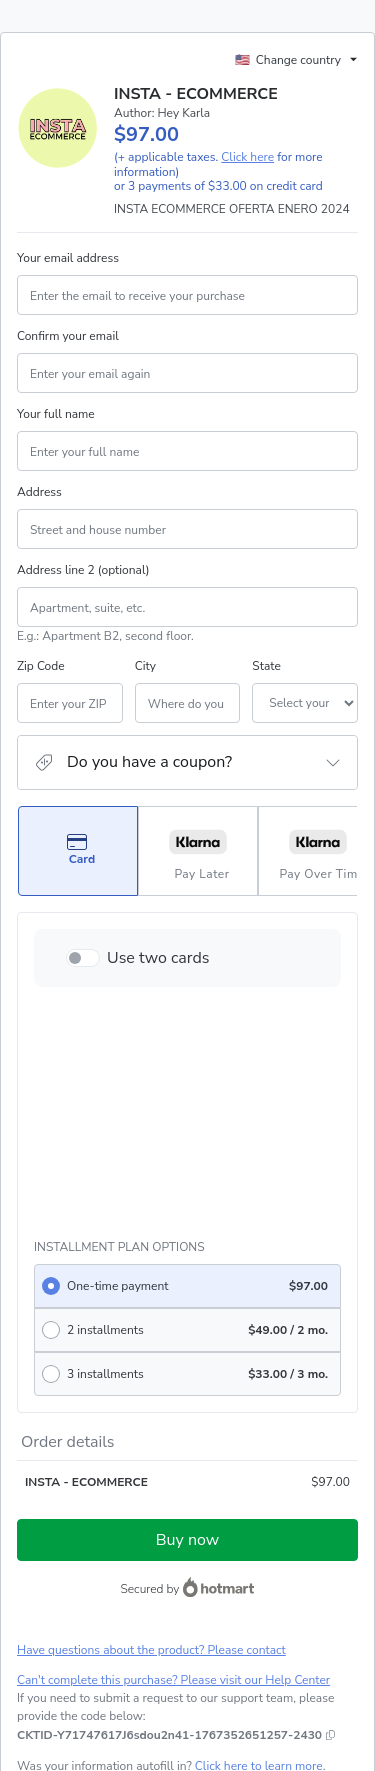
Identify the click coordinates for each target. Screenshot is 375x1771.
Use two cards (158, 958)
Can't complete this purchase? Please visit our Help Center (173, 1445)
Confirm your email (68, 336)
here (206, 1689)
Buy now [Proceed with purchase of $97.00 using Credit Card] (187, 1305)
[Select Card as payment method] (78, 851)
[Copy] (169, 1500)
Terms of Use (155, 1619)
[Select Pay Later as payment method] (198, 851)
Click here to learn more (259, 1531)
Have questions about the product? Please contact (151, 1415)
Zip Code (41, 666)
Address (39, 492)
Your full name (56, 414)
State (208, 666)
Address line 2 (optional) (83, 570)
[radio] (187, 1051)
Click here (247, 157)
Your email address (68, 258)
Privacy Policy (234, 1619)
